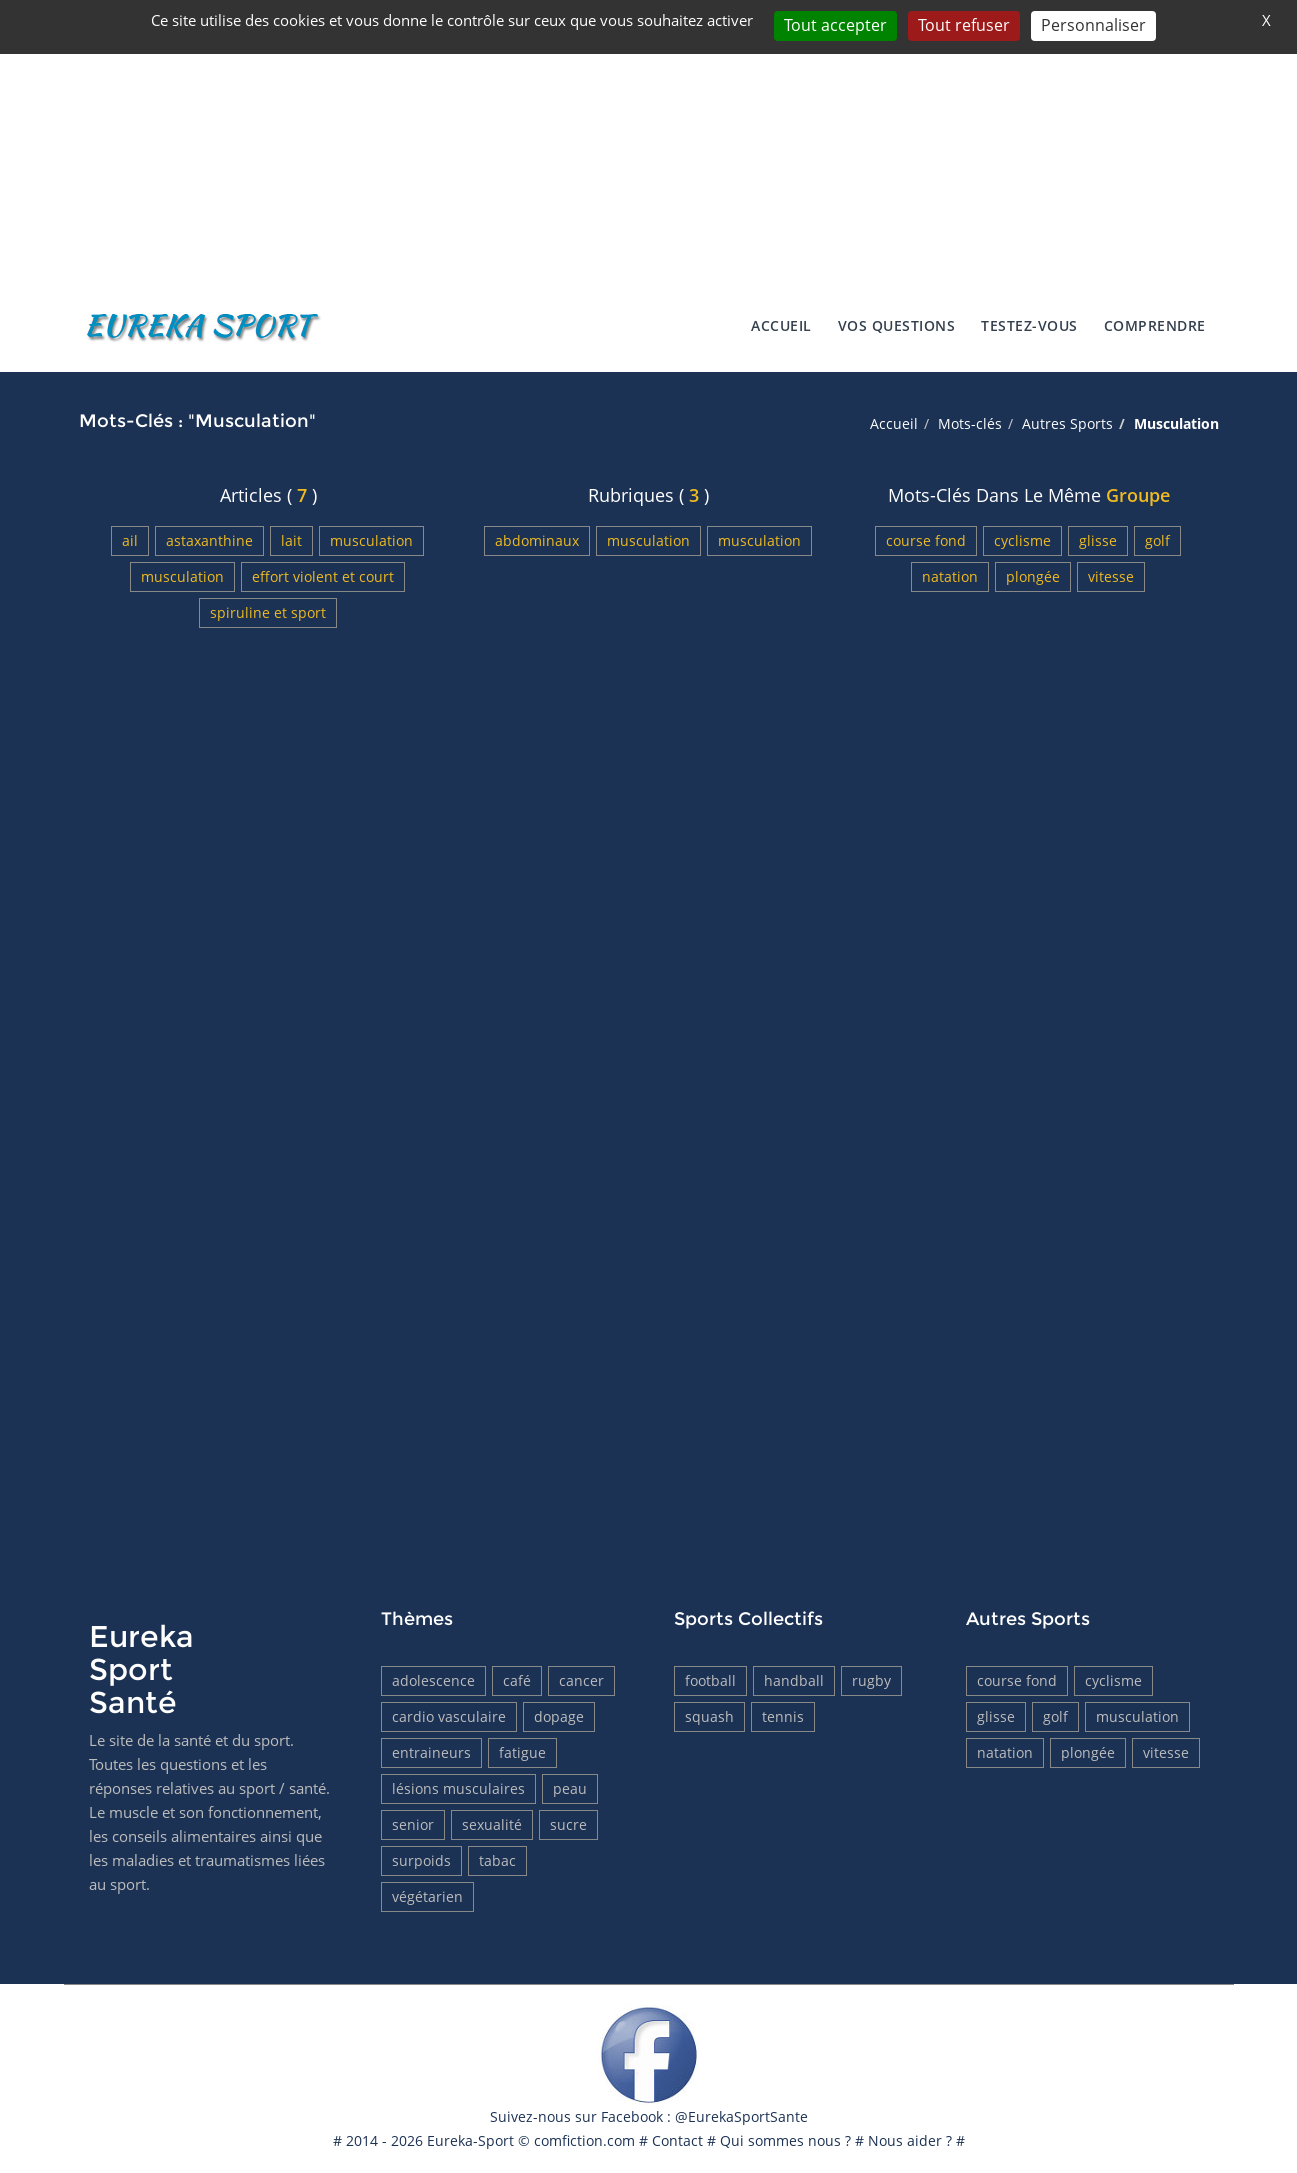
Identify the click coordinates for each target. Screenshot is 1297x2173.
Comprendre (1155, 325)
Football (710, 1680)
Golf (1157, 540)
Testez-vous (1029, 325)
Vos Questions (897, 325)
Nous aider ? (910, 2140)
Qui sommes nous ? (785, 2140)
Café (517, 1680)
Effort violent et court (323, 576)
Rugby (871, 1680)
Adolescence (433, 1680)
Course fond (926, 540)
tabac (497, 1860)
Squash (709, 1716)
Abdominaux (537, 540)
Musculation (371, 540)
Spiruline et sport (268, 612)
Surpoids (421, 1860)
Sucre (568, 1824)
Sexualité (492, 1824)
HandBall (794, 1680)
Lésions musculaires (458, 1788)
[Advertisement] (649, 140)
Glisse (1098, 540)
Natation (950, 576)
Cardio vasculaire (449, 1716)
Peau (570, 1788)
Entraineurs (431, 1752)
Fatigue (522, 1752)
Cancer (581, 1680)
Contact (677, 2140)
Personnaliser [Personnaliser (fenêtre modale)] (1093, 25)
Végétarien (427, 1896)
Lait (291, 540)
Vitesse (1111, 576)
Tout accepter (835, 25)
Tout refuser (964, 25)
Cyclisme (1022, 540)
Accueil (781, 325)
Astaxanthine (209, 540)
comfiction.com (584, 2140)
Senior (413, 1824)
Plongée (1033, 576)
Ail (130, 540)
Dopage (559, 1716)
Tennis (783, 1716)
